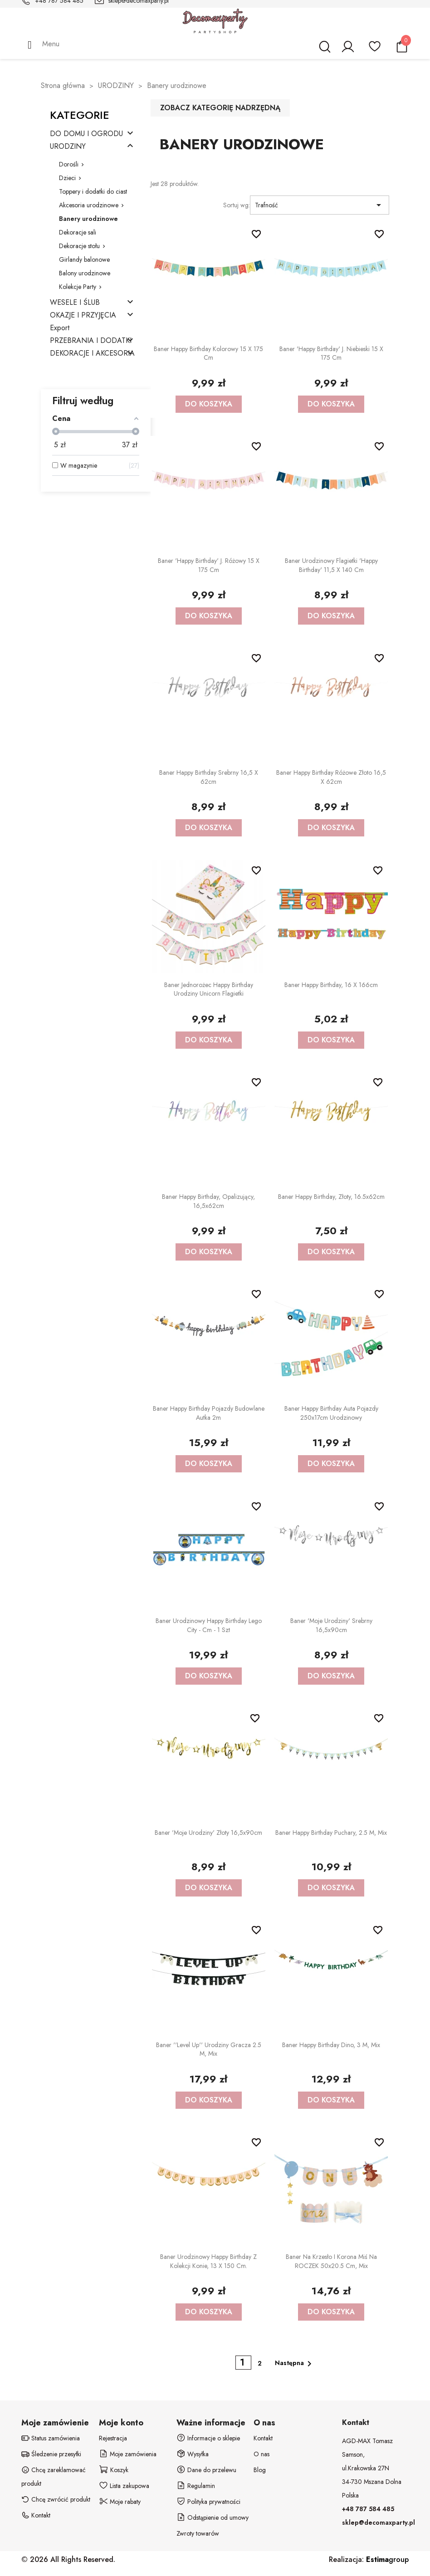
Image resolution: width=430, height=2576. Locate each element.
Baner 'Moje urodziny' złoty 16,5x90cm (208, 1832)
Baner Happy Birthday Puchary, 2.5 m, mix (331, 1832)
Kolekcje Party (77, 286)
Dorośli (68, 164)
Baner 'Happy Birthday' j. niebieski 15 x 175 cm (331, 353)
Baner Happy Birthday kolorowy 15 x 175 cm (208, 353)
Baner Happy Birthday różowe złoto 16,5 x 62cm (331, 777)
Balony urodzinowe (84, 273)
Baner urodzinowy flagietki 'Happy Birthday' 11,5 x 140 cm (331, 565)
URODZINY (68, 147)
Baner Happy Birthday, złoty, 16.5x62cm (331, 1196)
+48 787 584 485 (368, 2508)
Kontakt (263, 2438)
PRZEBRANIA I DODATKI (91, 341)
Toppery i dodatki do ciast (93, 191)
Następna (295, 2363)
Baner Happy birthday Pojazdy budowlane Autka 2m (208, 1413)
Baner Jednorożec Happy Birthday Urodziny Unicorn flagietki (208, 989)
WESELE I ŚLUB (75, 303)
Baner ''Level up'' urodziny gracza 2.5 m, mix (208, 2049)
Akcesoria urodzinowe (88, 205)
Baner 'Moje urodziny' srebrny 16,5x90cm (331, 1625)
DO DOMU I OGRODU (86, 134)
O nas (261, 2454)
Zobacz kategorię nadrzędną (220, 108)
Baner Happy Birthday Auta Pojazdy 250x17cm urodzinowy (331, 1413)
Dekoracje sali (77, 232)
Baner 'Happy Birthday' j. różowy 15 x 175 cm (208, 565)
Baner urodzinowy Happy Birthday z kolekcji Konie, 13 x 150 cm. (208, 2261)
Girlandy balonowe (84, 259)
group (387, 2559)
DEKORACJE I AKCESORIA (92, 353)
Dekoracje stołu (79, 245)
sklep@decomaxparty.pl (378, 2522)
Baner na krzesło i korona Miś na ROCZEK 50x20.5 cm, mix (331, 2261)
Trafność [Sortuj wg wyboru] (319, 205)
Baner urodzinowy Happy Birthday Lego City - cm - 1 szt (209, 1625)
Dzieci (67, 177)
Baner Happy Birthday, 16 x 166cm (331, 984)
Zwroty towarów (197, 2533)
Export (59, 328)
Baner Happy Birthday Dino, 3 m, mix (331, 2044)
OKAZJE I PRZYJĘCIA (83, 315)
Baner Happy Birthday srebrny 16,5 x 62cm (208, 777)
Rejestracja (113, 2438)
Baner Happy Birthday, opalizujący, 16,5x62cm (208, 1201)
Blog (260, 2469)
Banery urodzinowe (88, 218)
